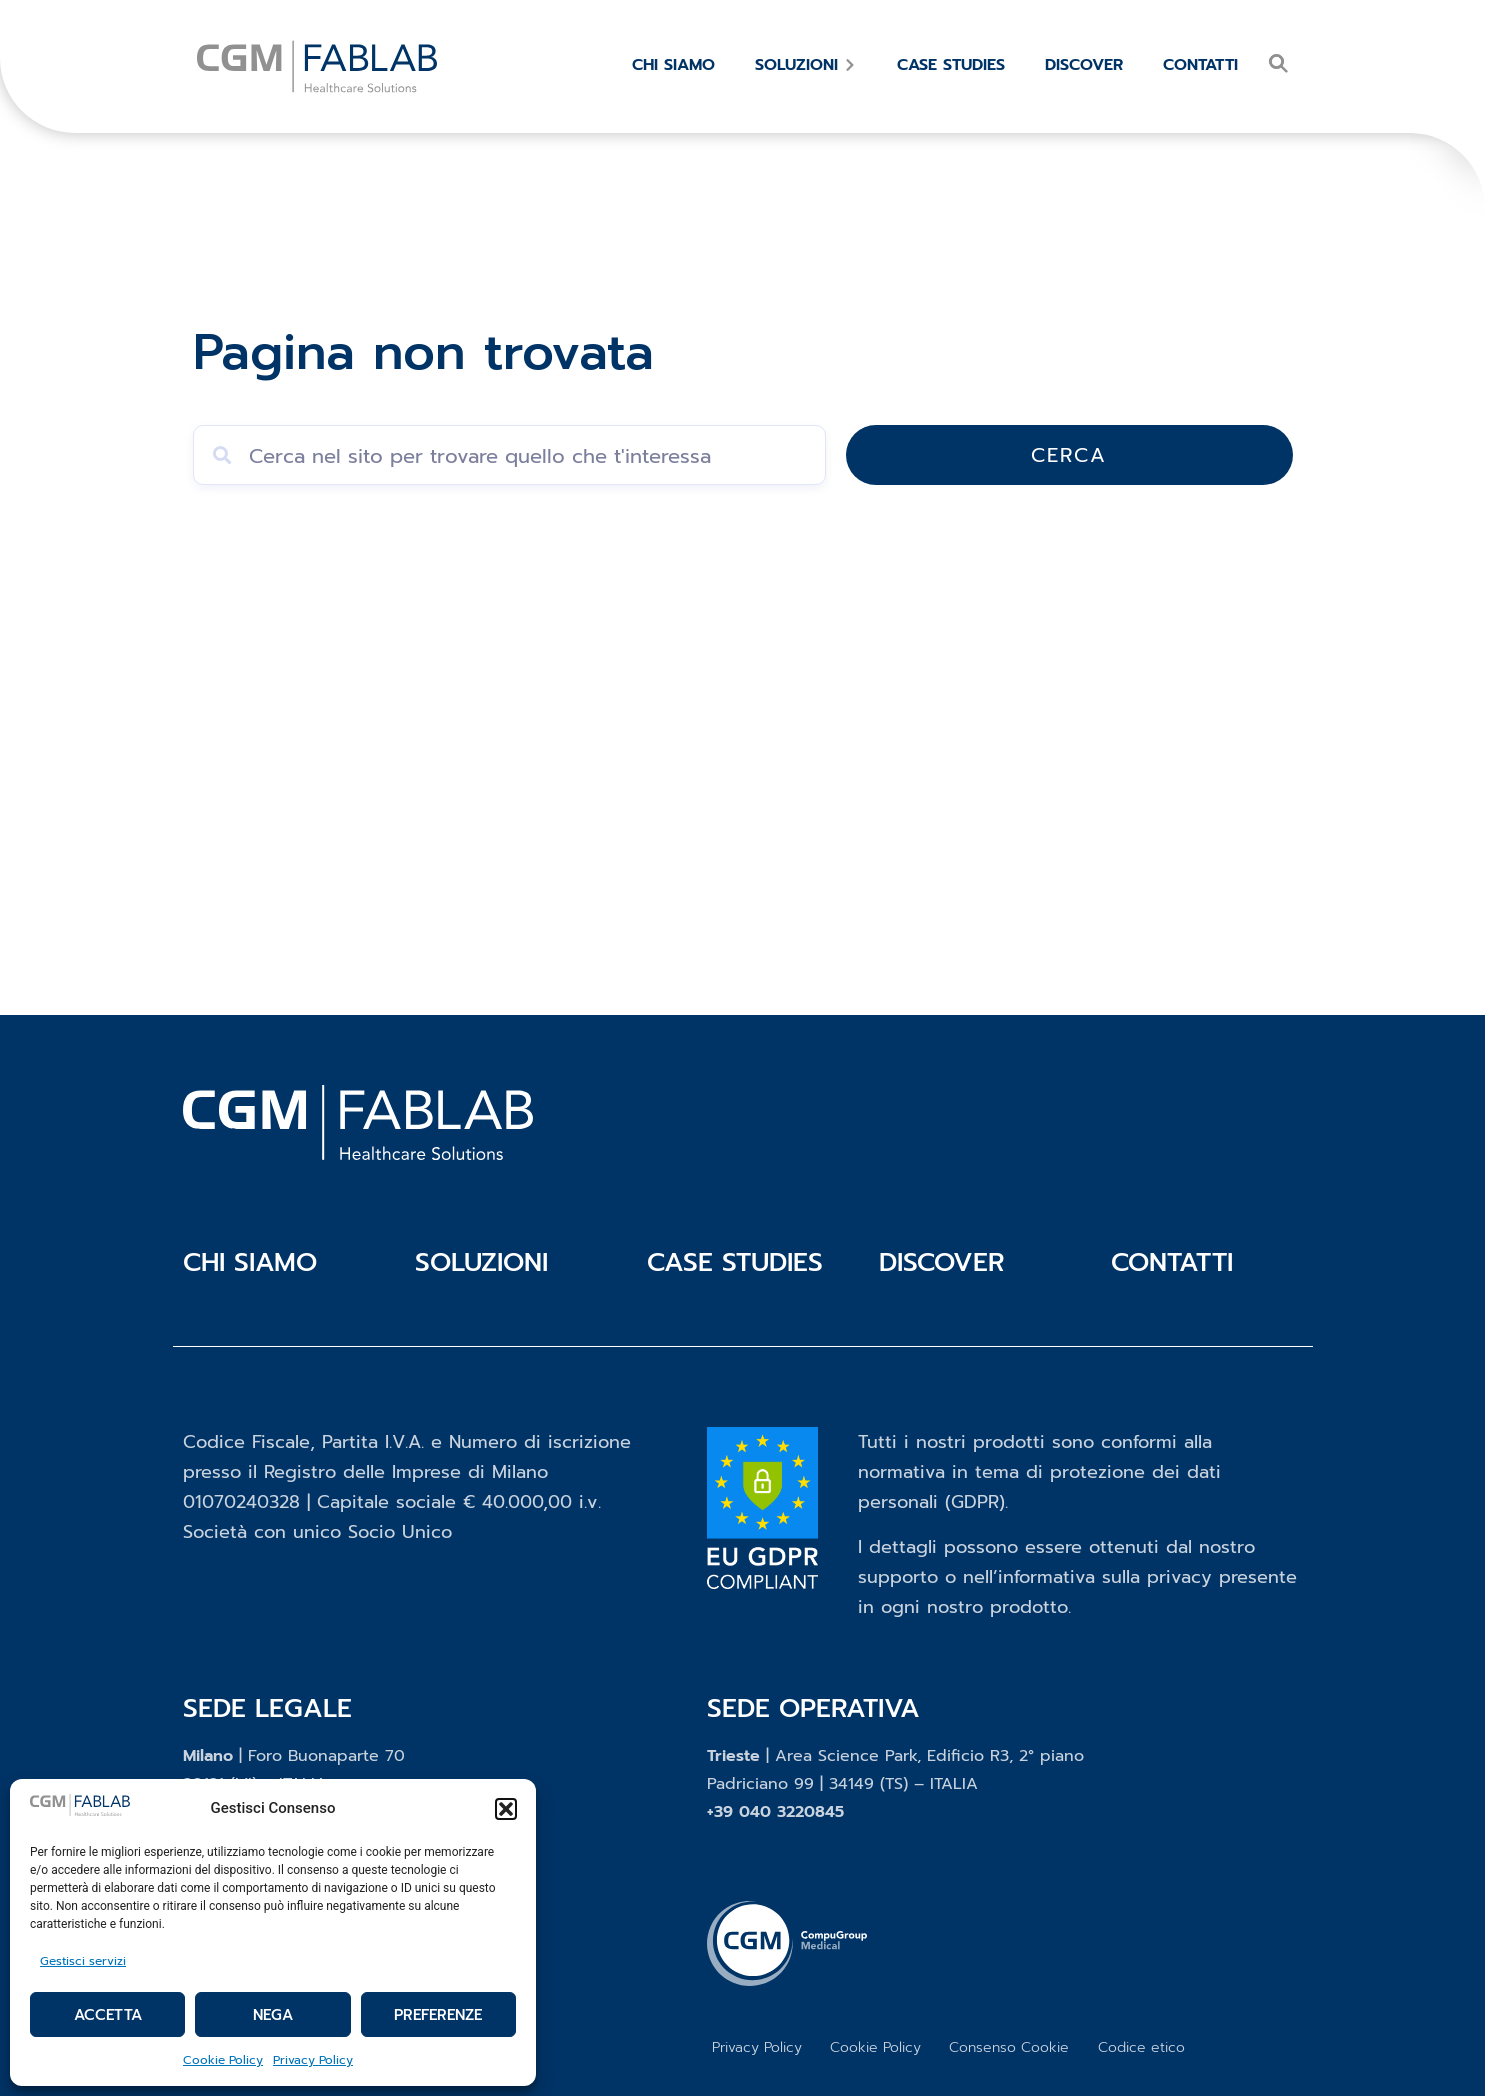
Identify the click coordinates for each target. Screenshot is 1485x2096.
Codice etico (1141, 2045)
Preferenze (438, 2015)
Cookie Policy (223, 2060)
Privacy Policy (313, 2060)
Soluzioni (481, 1262)
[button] (506, 1809)
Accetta (108, 2015)
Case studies (735, 1262)
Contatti (1172, 1262)
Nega (273, 2015)
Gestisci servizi (83, 1961)
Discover (941, 1262)
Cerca (1188, 455)
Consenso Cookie (1008, 2045)
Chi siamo (250, 1262)
